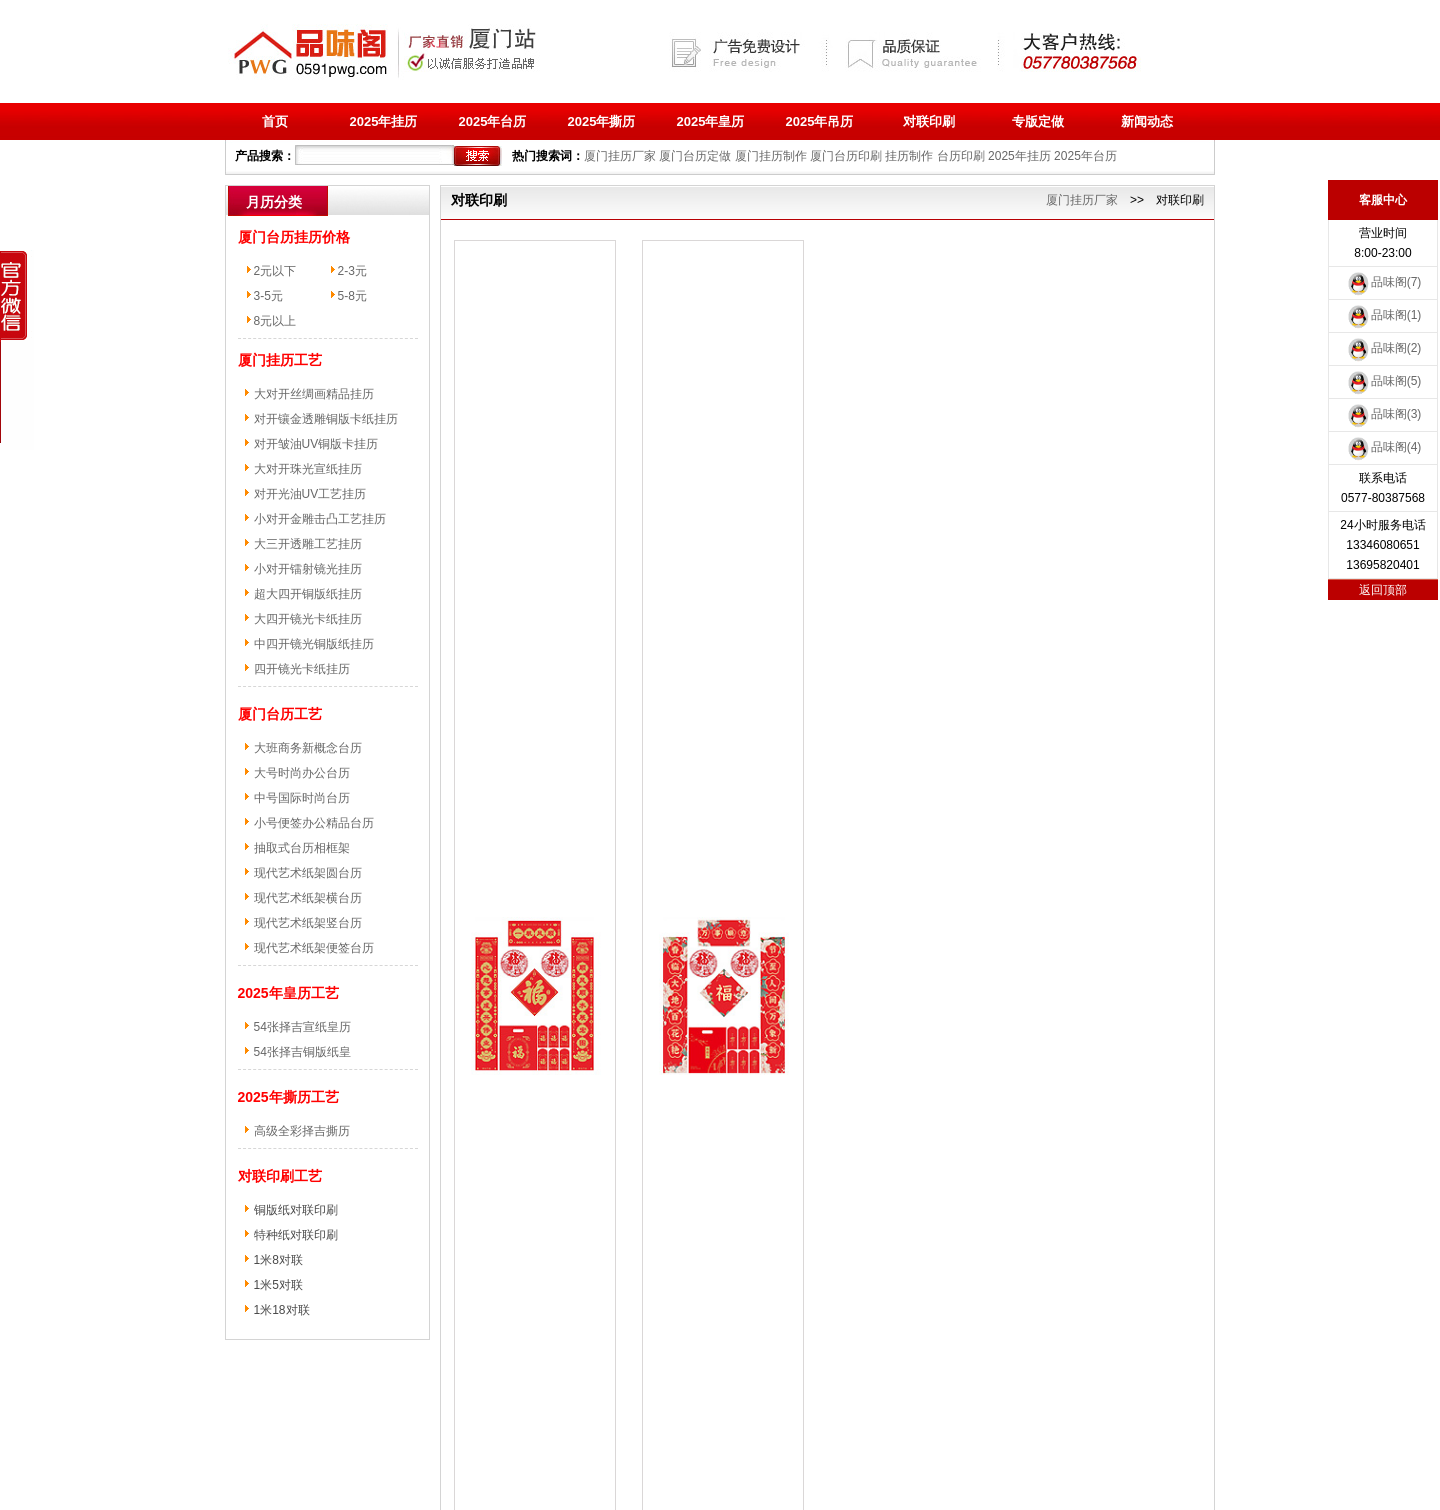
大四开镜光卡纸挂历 (308, 619)
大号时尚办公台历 (302, 773)
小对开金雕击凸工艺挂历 (320, 519)
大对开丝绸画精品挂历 (314, 394)
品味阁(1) (1383, 315)
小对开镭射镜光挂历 (308, 569)
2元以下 (275, 271)
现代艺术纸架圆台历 (308, 873)
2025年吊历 (820, 121)
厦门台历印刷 (846, 156)
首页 (275, 121)
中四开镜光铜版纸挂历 (314, 644)
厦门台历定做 (695, 156)
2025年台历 (493, 121)
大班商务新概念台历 (308, 748)
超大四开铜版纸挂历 (308, 594)
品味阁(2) (1383, 348)
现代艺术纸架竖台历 (308, 923)
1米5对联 (278, 1285)
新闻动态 (1147, 121)
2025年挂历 (384, 121)
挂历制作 (909, 156)
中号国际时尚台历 (302, 798)
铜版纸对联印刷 (296, 1210)
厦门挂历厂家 (620, 156)
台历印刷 (961, 156)
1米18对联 (282, 1310)
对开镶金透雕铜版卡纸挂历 (326, 419)
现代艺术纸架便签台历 (314, 948)
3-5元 (268, 296)
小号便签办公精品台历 (314, 823)
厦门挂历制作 (771, 156)
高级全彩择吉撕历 (302, 1131)
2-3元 (352, 271)
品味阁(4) (1383, 447)
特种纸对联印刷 (296, 1235)
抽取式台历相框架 (302, 848)
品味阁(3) (1383, 414)
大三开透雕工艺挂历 (308, 544)
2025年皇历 (711, 121)
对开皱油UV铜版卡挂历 (316, 444)
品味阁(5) (1383, 381)
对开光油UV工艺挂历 (310, 494)
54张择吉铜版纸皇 (302, 1052)
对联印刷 (929, 121)
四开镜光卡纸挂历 (302, 669)
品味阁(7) (1383, 282)
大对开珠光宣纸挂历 (308, 469)
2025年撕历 (602, 121)
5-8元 (352, 296)
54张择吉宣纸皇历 (302, 1027)
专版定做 (1038, 121)
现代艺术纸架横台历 (308, 898)
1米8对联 (278, 1260)
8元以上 (275, 321)
